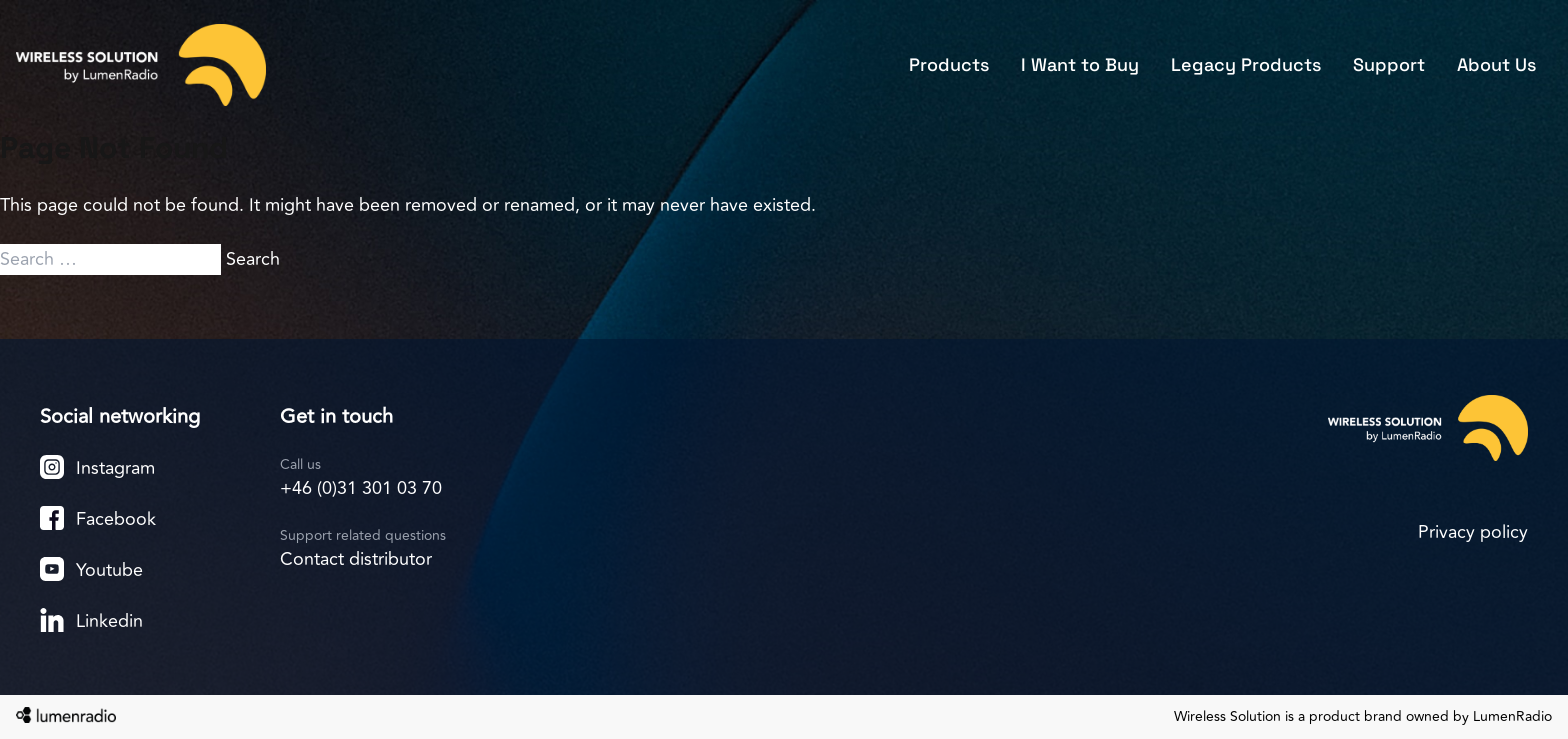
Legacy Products (1246, 64)
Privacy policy (1473, 532)
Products (949, 64)
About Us (1496, 64)
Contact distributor (356, 559)
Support (1389, 64)
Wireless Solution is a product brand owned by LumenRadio (1363, 717)
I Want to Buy (1080, 64)
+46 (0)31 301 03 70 (361, 488)
